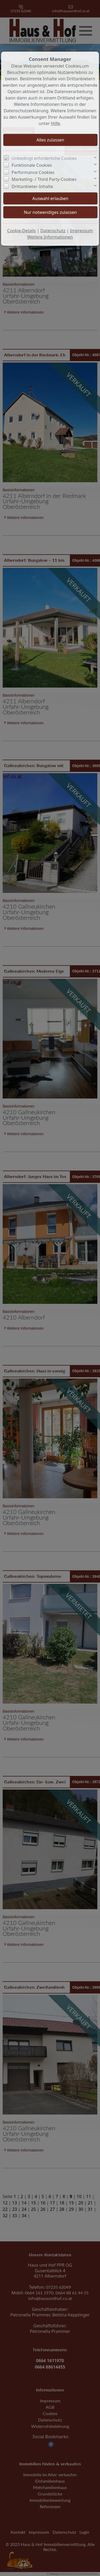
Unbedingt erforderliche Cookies (44, 158)
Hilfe (55, 123)
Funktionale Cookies (32, 165)
